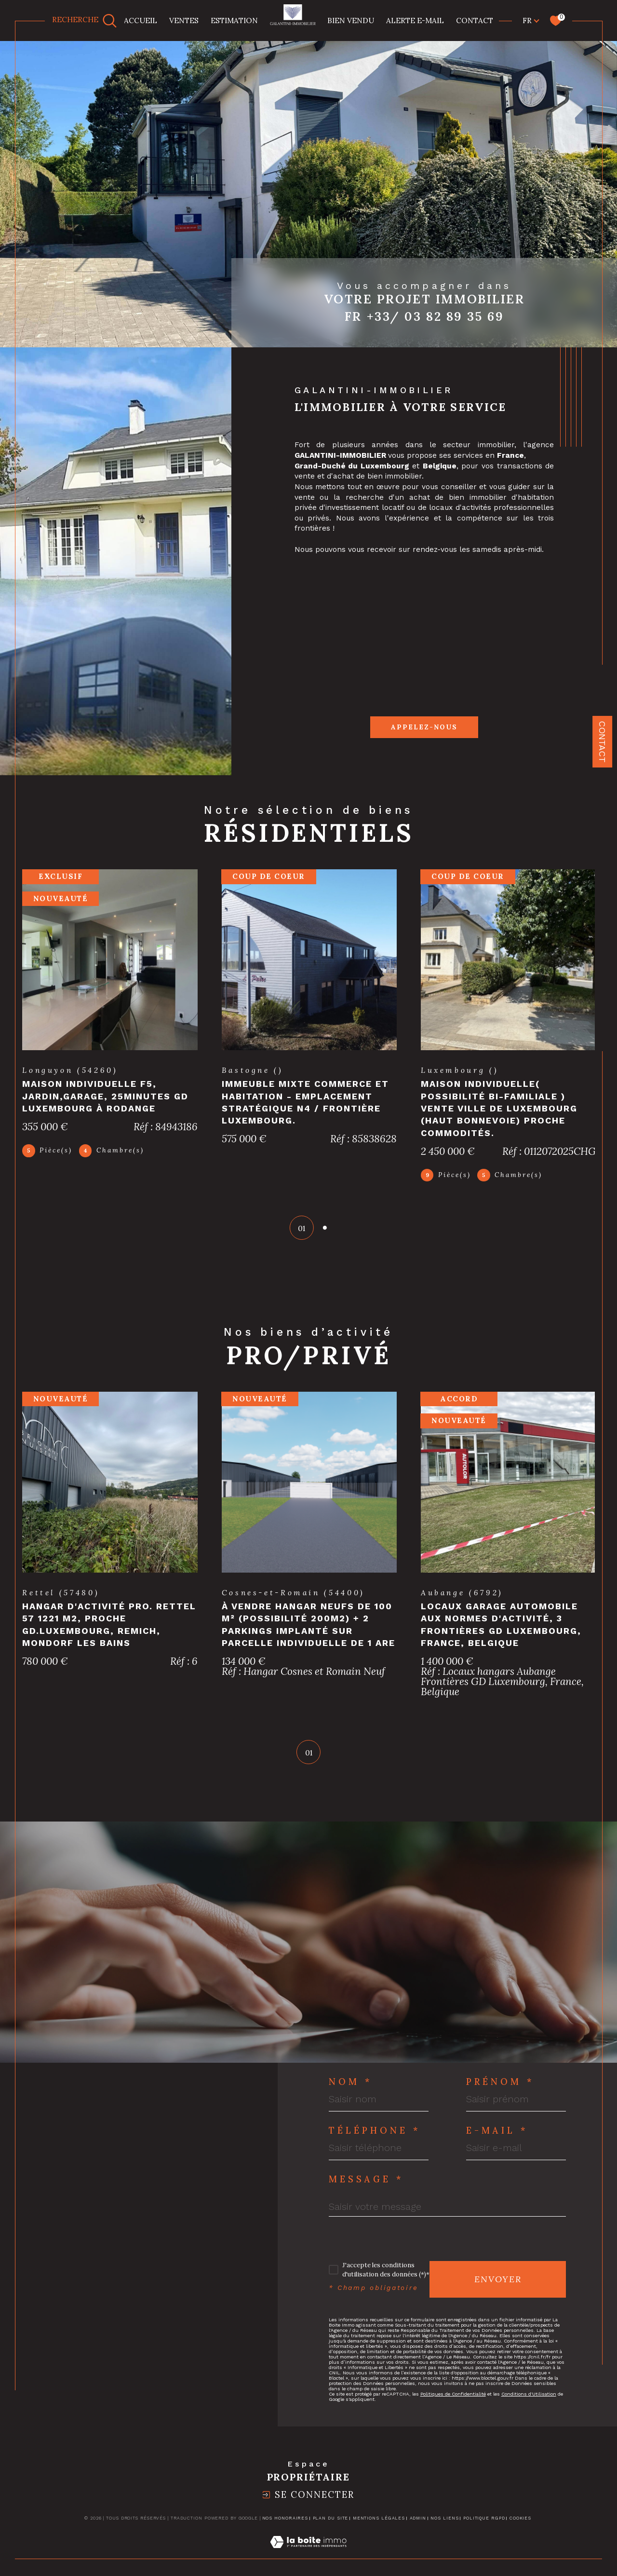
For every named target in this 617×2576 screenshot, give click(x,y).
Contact (602, 742)
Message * (366, 2189)
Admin (418, 2527)
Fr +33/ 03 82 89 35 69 (424, 316)
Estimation (234, 20)
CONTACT (474, 20)
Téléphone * (375, 2140)
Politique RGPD (484, 2527)
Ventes (184, 20)
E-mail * (497, 2140)
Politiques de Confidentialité (453, 2403)
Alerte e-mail (415, 20)
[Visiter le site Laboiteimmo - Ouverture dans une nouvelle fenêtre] (308, 2563)
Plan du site (331, 2527)
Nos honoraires (285, 2527)
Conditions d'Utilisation (528, 2403)
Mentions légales (379, 2527)
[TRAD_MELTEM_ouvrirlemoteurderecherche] (84, 20)
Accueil (140, 20)
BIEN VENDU (350, 20)
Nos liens (444, 2527)
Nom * (351, 2091)
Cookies (520, 2527)
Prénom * (500, 2091)
